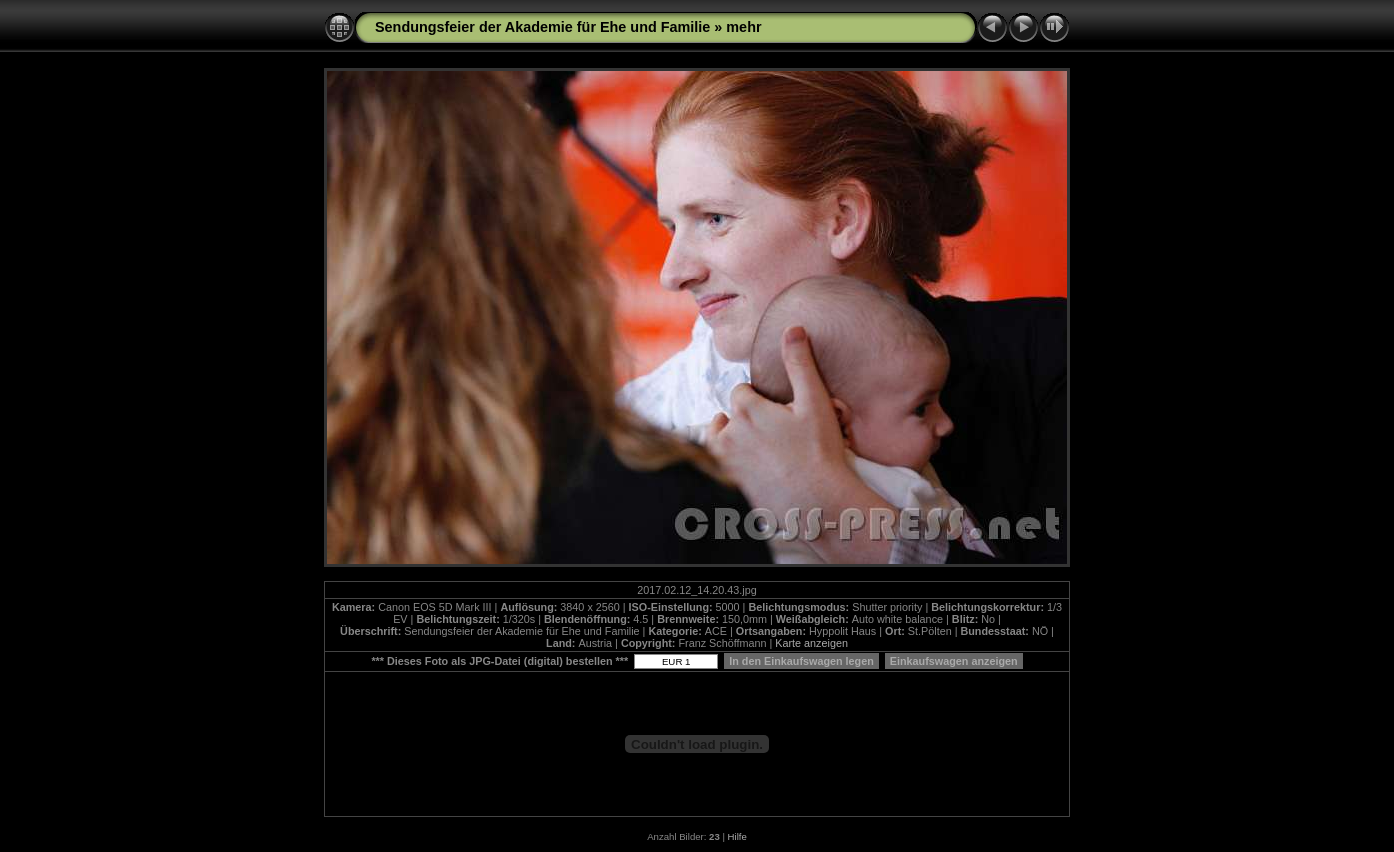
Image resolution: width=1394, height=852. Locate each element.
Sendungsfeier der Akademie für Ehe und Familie (542, 27)
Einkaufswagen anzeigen (954, 661)
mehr (743, 27)
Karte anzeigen (811, 643)
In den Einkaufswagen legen (801, 661)
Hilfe (737, 836)
